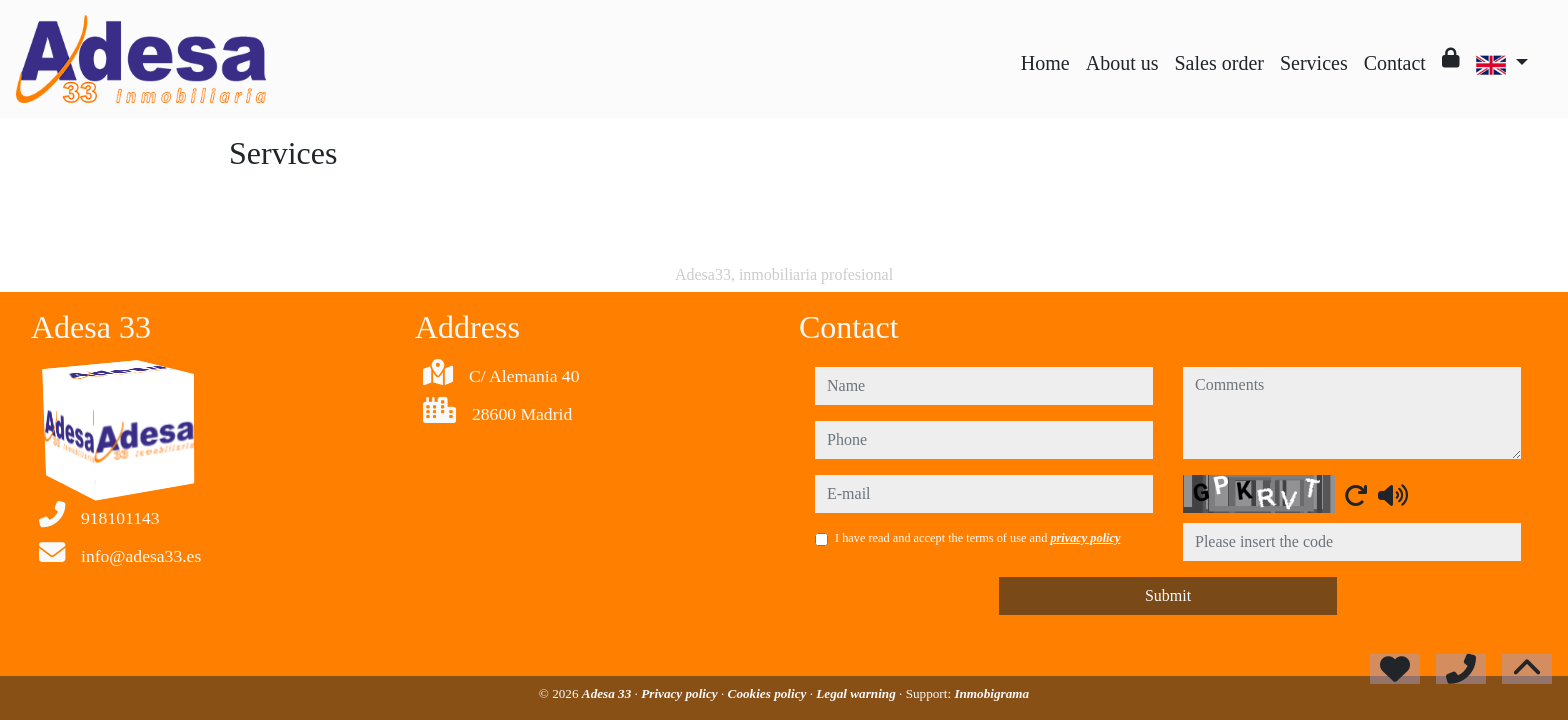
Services (1314, 63)
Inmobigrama (991, 693)
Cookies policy (769, 693)
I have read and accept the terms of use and (977, 538)
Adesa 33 (608, 693)
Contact (1395, 63)
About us (1122, 63)
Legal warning (857, 693)
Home (1045, 63)
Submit (1168, 595)
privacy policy (1085, 538)
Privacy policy (681, 693)
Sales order (1219, 63)
